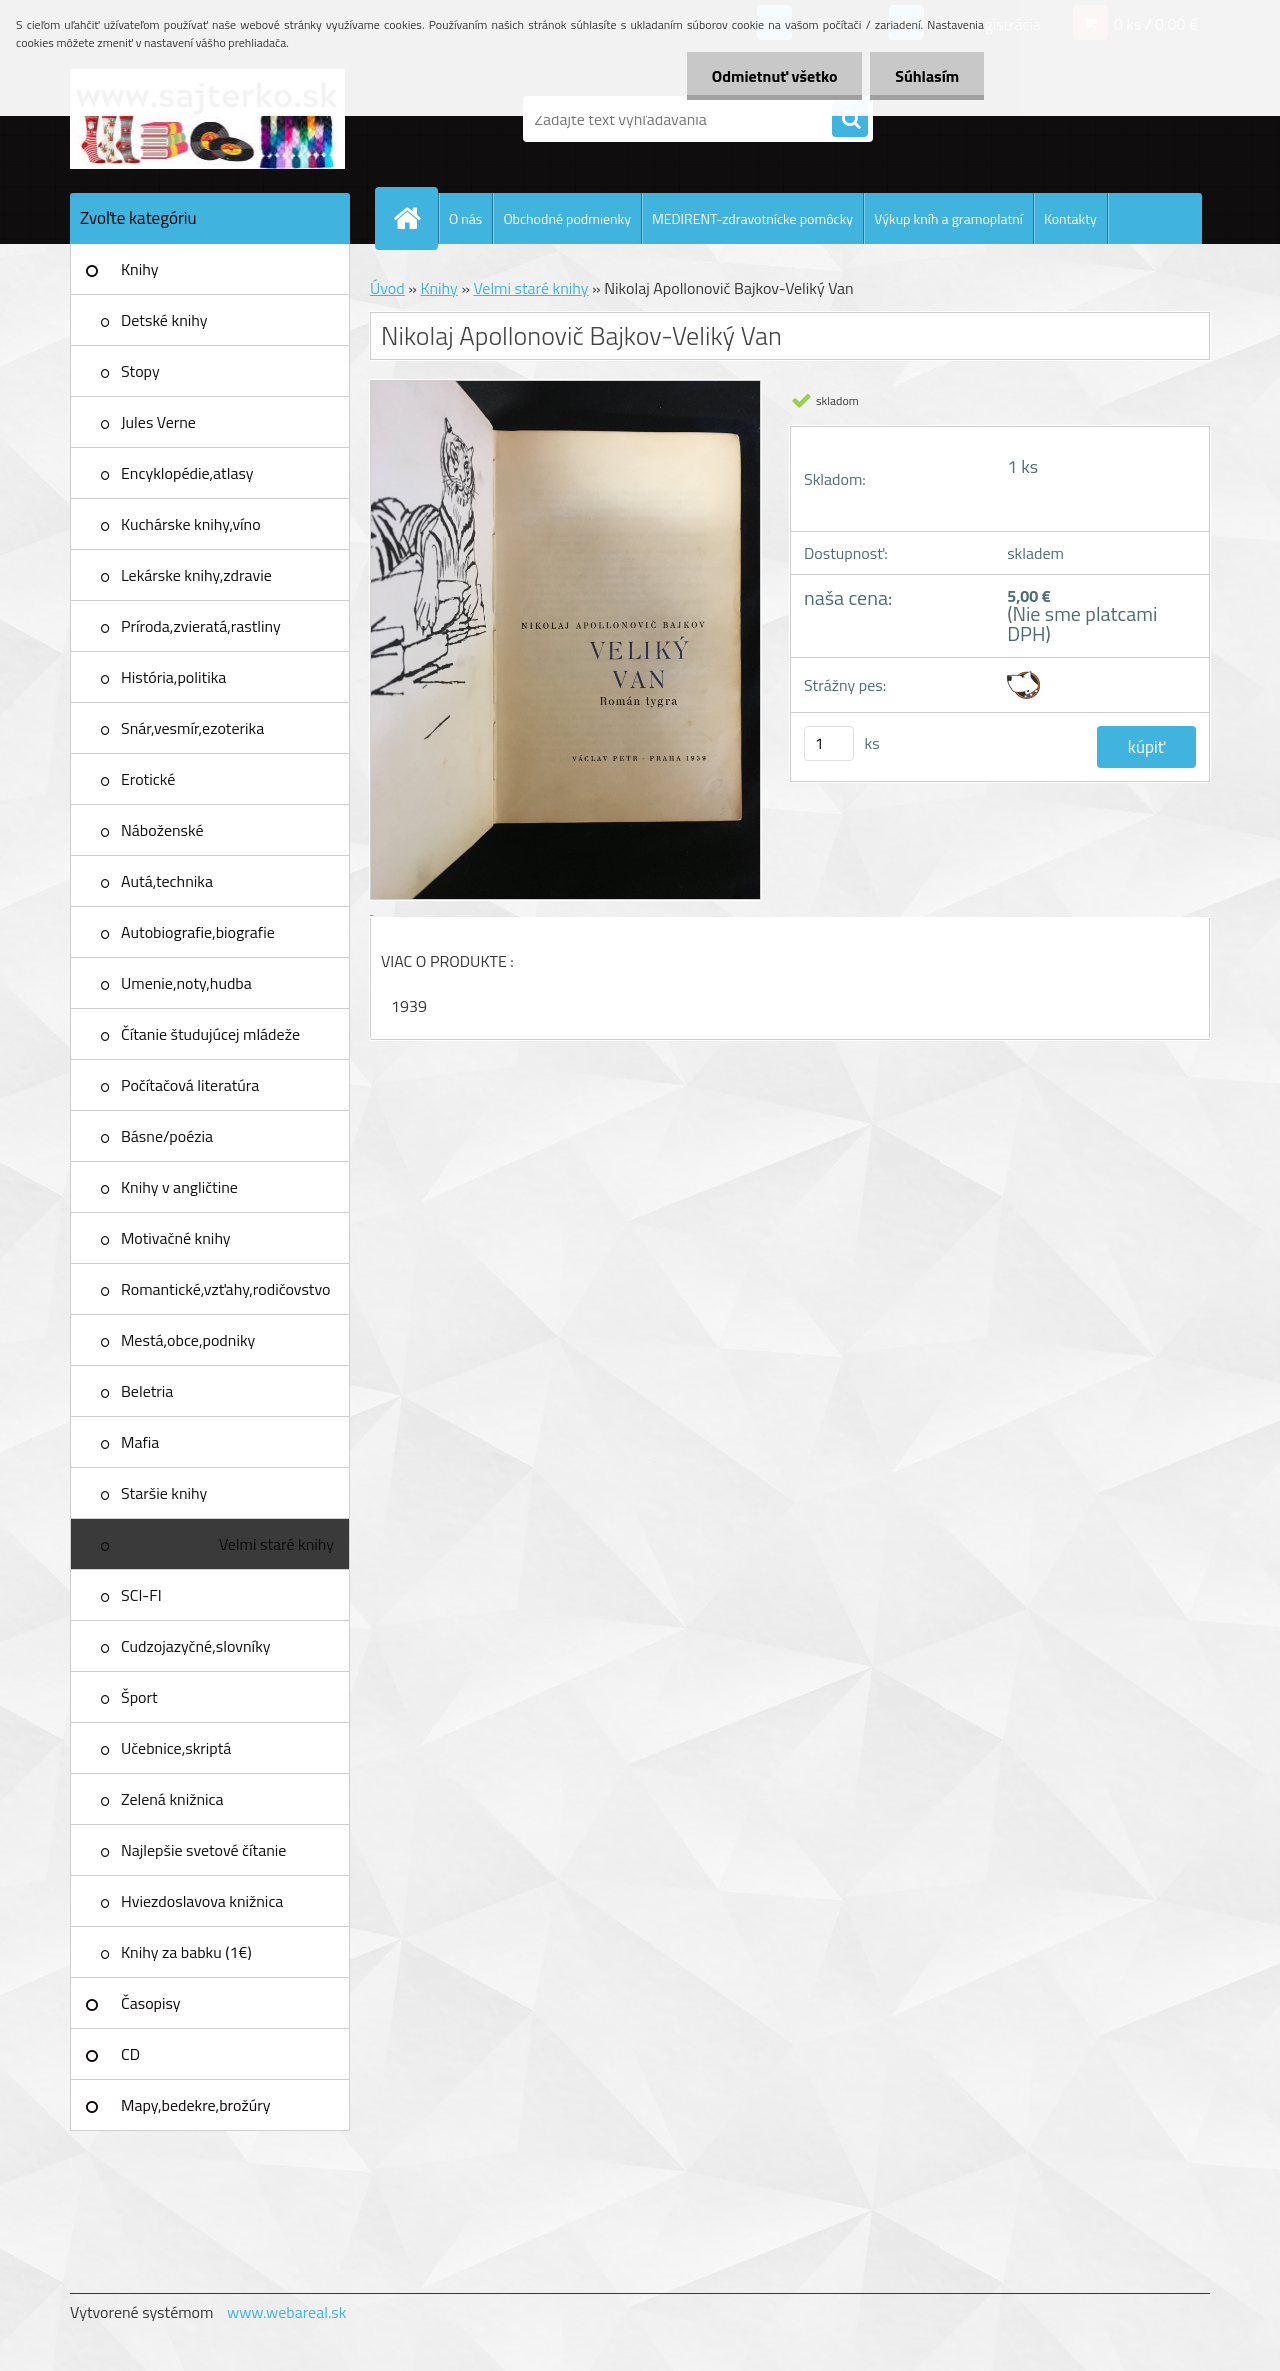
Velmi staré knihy (276, 1544)
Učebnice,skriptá (176, 1748)
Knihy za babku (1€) (186, 1952)
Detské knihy (164, 320)
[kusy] (829, 743)
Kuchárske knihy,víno (191, 524)
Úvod (387, 288)
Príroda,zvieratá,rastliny (201, 626)
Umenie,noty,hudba (186, 983)
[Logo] (207, 119)
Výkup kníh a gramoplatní (948, 218)
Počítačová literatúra (190, 1085)
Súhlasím (927, 76)
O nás (465, 218)
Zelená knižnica (172, 1799)
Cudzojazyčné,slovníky (196, 1646)
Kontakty (1070, 218)
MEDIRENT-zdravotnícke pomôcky (752, 218)
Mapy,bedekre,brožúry (195, 2105)
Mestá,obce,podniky (188, 1340)
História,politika (173, 677)
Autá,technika (167, 881)
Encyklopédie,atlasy (187, 473)
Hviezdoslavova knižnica (202, 1901)
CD (130, 2054)
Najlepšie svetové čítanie (203, 1850)
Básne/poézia (167, 1136)
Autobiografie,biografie (198, 932)
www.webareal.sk (287, 2312)
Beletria (147, 1391)
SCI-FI (141, 1595)
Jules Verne (158, 422)
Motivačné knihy (176, 1238)
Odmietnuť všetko (774, 76)
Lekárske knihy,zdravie (196, 575)
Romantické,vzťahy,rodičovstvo (226, 1289)
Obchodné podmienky (567, 218)
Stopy (140, 371)
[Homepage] (415, 218)
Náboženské (162, 830)
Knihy (139, 269)
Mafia (140, 1442)
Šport (139, 1697)
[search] (850, 120)
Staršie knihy (164, 1493)
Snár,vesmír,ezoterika (192, 728)
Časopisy (151, 2003)
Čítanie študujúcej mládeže (210, 1034)
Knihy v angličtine (179, 1187)
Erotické (148, 779)
